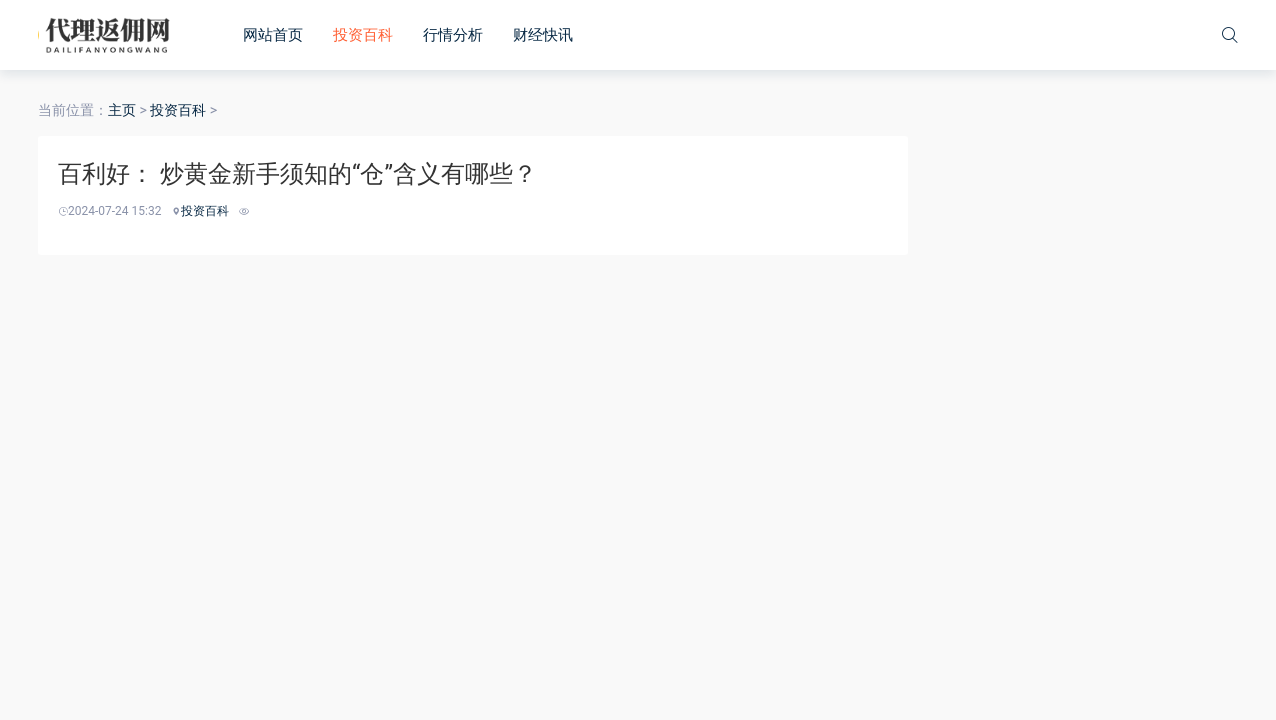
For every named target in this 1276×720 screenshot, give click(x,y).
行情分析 (453, 35)
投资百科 (363, 35)
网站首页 (273, 35)
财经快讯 (543, 35)
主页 (122, 110)
